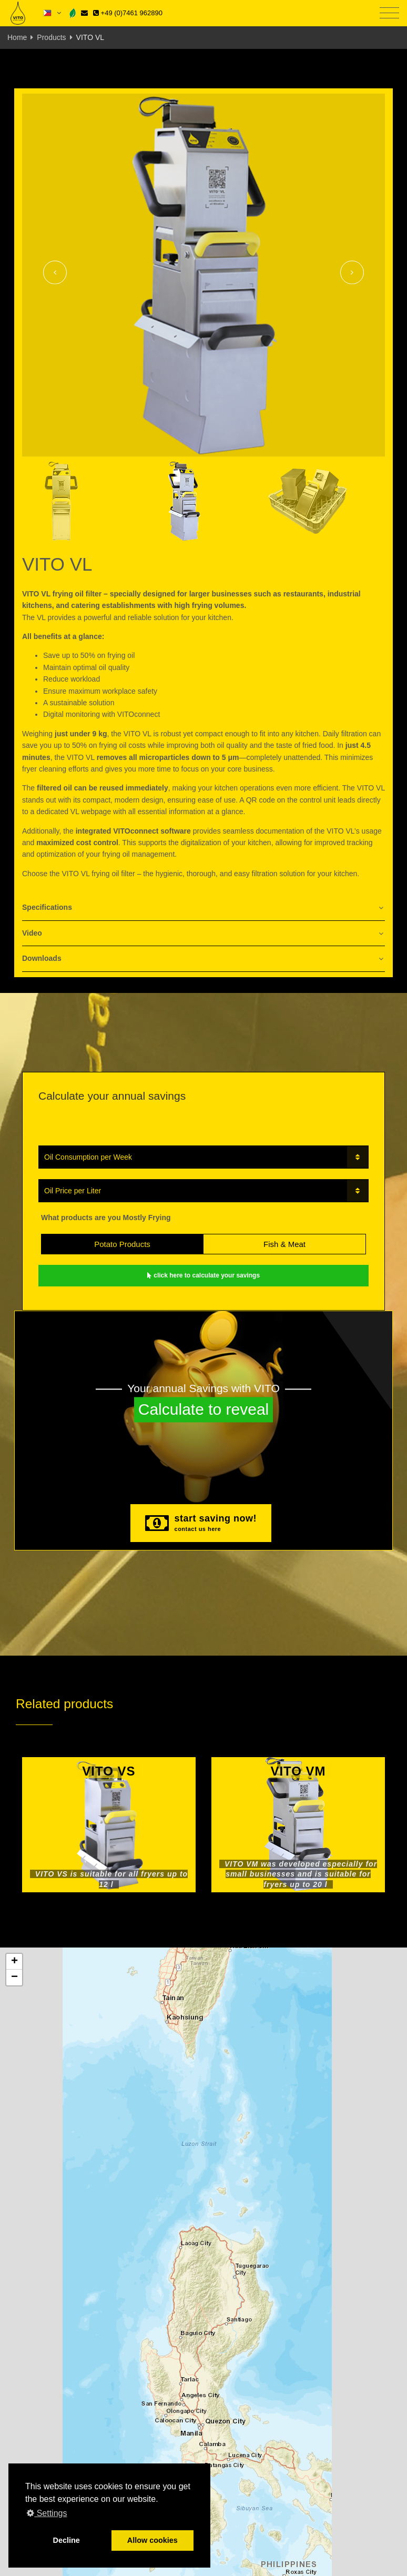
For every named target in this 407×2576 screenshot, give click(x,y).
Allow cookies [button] (152, 2540)
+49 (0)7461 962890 (127, 13)
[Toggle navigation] (389, 13)
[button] (14, 1962)
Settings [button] (47, 2513)
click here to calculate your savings (203, 1275)
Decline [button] (66, 2540)
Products (51, 37)
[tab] (203, 908)
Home (17, 37)
